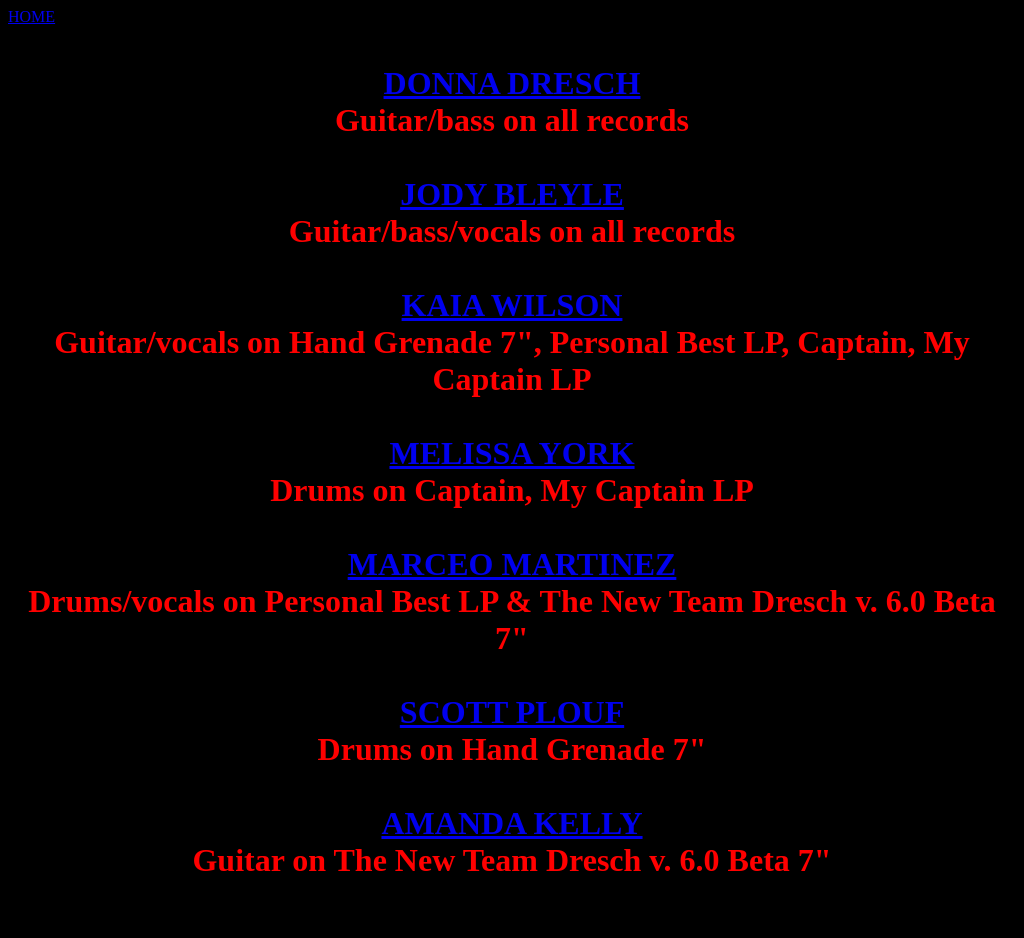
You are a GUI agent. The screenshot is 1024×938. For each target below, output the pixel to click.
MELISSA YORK (511, 453)
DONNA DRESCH (512, 83)
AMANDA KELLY (511, 823)
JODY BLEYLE (512, 194)
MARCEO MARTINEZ (512, 564)
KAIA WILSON (512, 305)
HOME (31, 16)
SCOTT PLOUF (512, 712)
